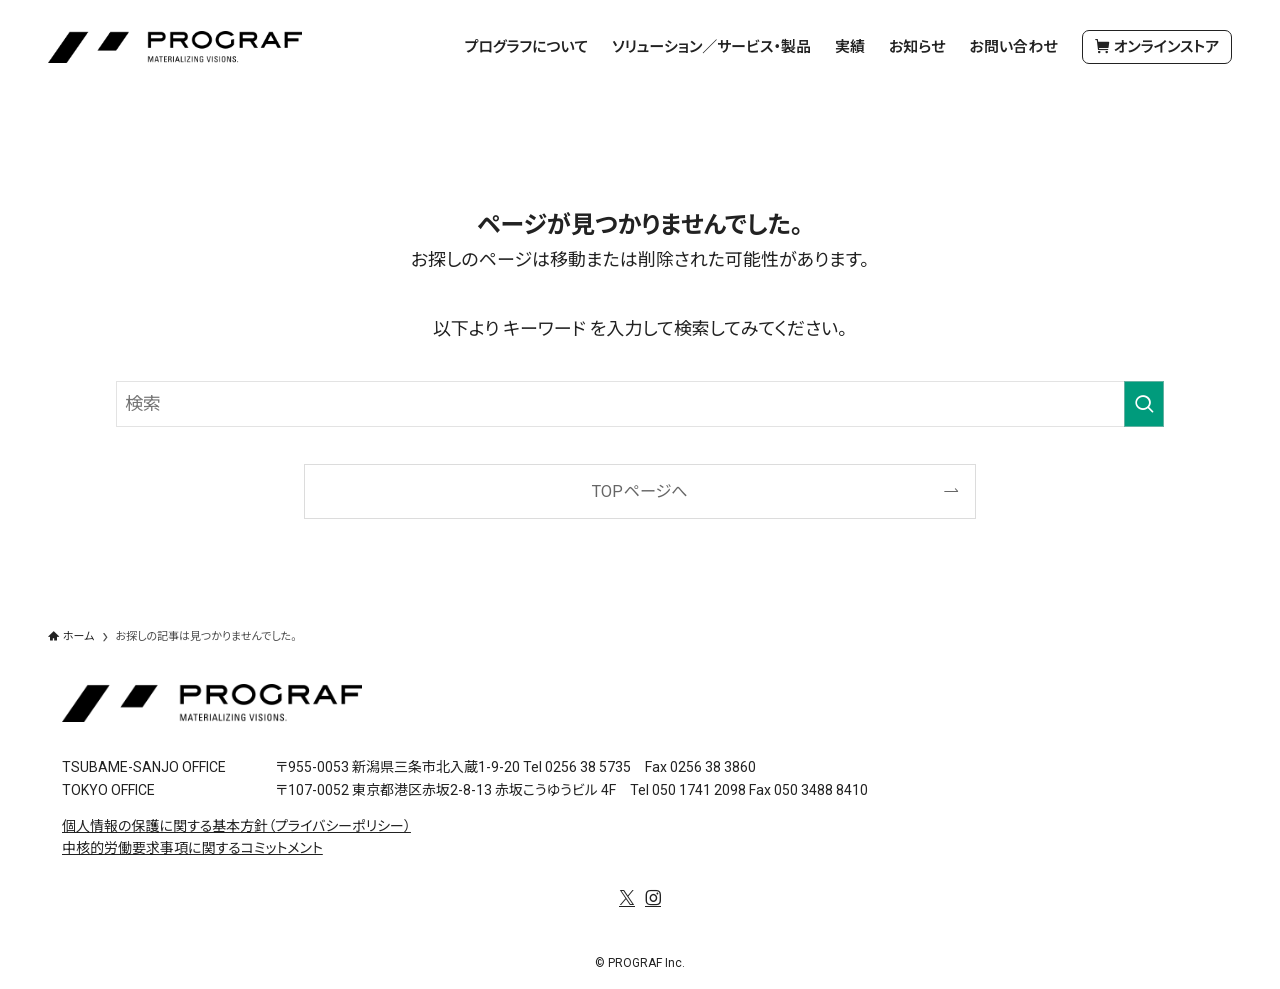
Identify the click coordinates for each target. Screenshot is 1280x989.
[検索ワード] (640, 404)
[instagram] (653, 898)
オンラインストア (1157, 47)
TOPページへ (639, 491)
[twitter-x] (627, 898)
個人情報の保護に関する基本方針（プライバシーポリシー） (236, 826)
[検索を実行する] (1144, 404)
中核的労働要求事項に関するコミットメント (192, 848)
